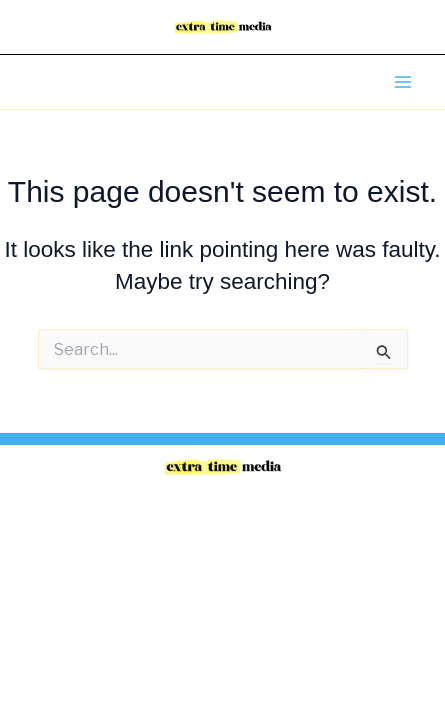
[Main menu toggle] (403, 82)
